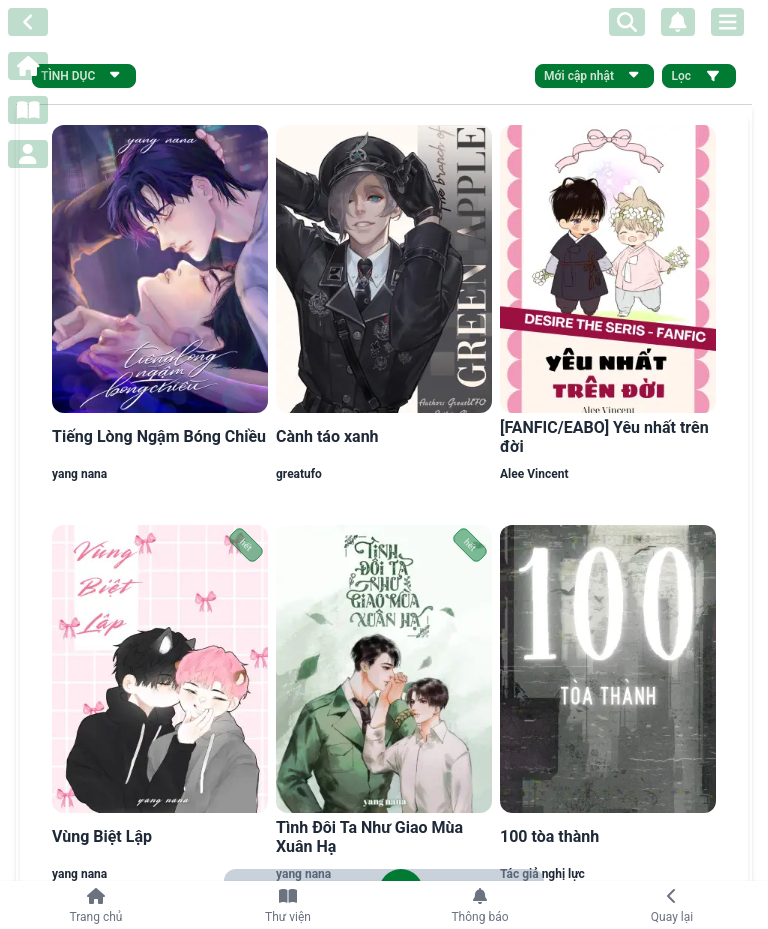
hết (246, 545)
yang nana (79, 474)
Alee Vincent (534, 474)
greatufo (299, 474)
